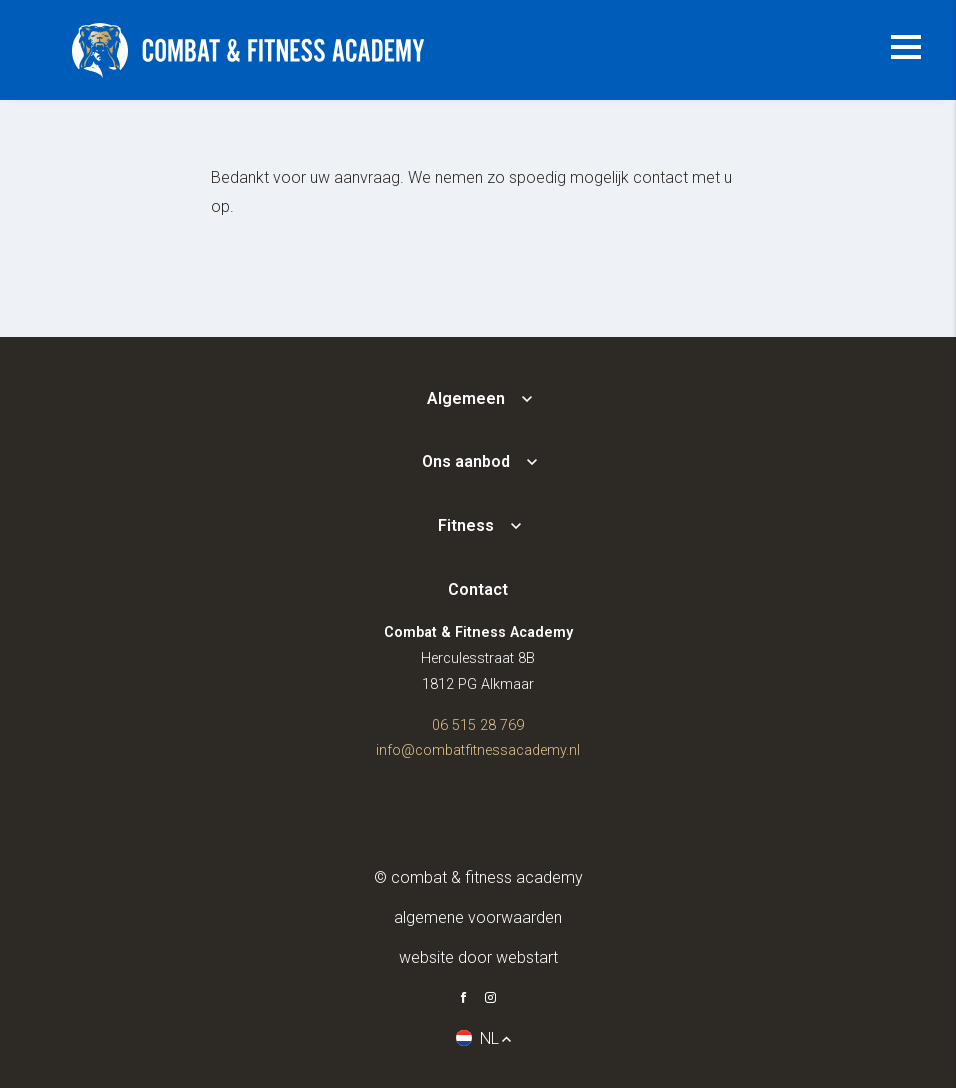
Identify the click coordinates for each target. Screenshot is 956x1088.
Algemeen (466, 398)
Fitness (466, 525)
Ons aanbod (466, 461)
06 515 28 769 (478, 725)
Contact (478, 589)
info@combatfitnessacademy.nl (478, 750)
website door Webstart (478, 957)
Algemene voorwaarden (478, 917)
